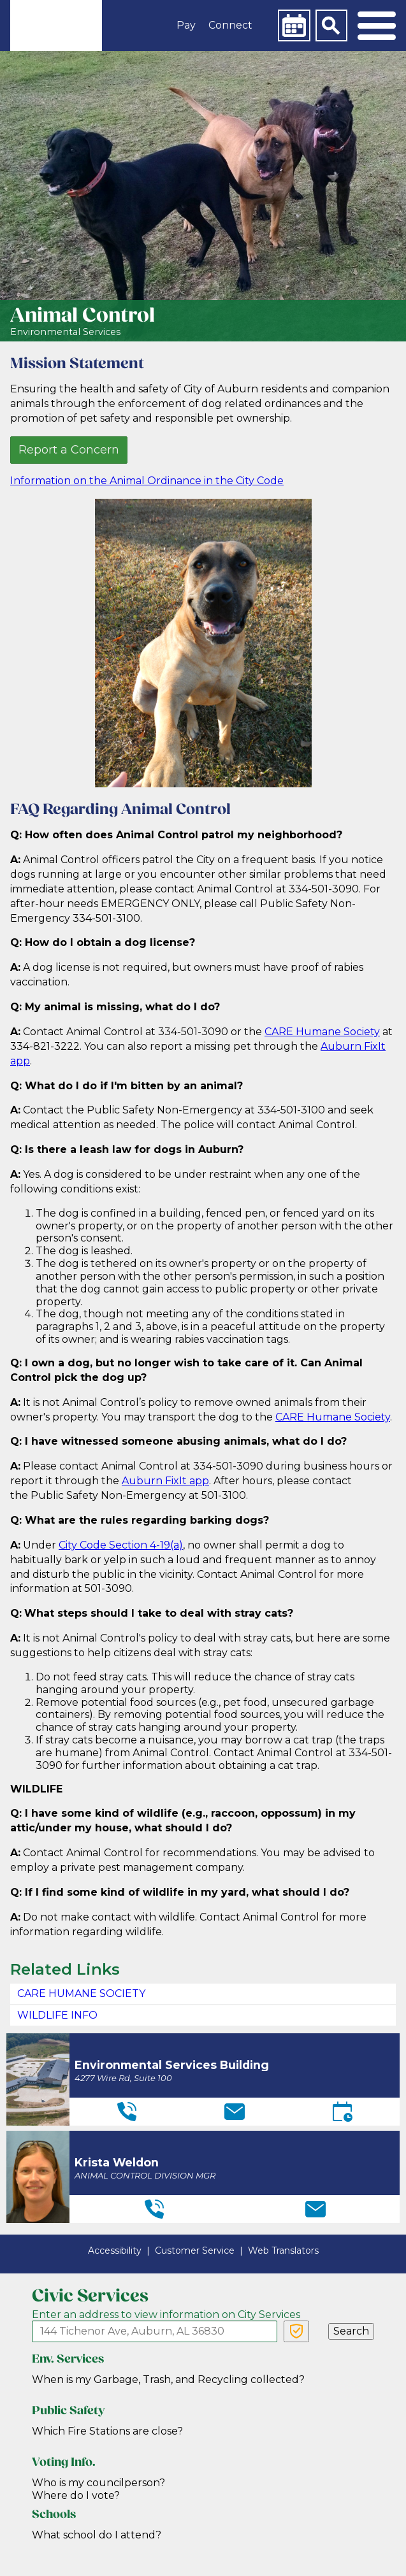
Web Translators (283, 2250)
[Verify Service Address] (296, 2331)
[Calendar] (294, 25)
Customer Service (195, 2250)
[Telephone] (127, 2112)
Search (351, 2331)
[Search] (331, 25)
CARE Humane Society (322, 1032)
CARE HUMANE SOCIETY (81, 1993)
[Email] (235, 2112)
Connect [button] (230, 25)
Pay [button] (186, 25)
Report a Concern (68, 450)
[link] (56, 25)
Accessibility (114, 2250)
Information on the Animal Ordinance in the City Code (147, 481)
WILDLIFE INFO (57, 2015)
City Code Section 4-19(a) (121, 1545)
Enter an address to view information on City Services (166, 2314)
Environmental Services (65, 332)
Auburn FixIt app (165, 1481)
